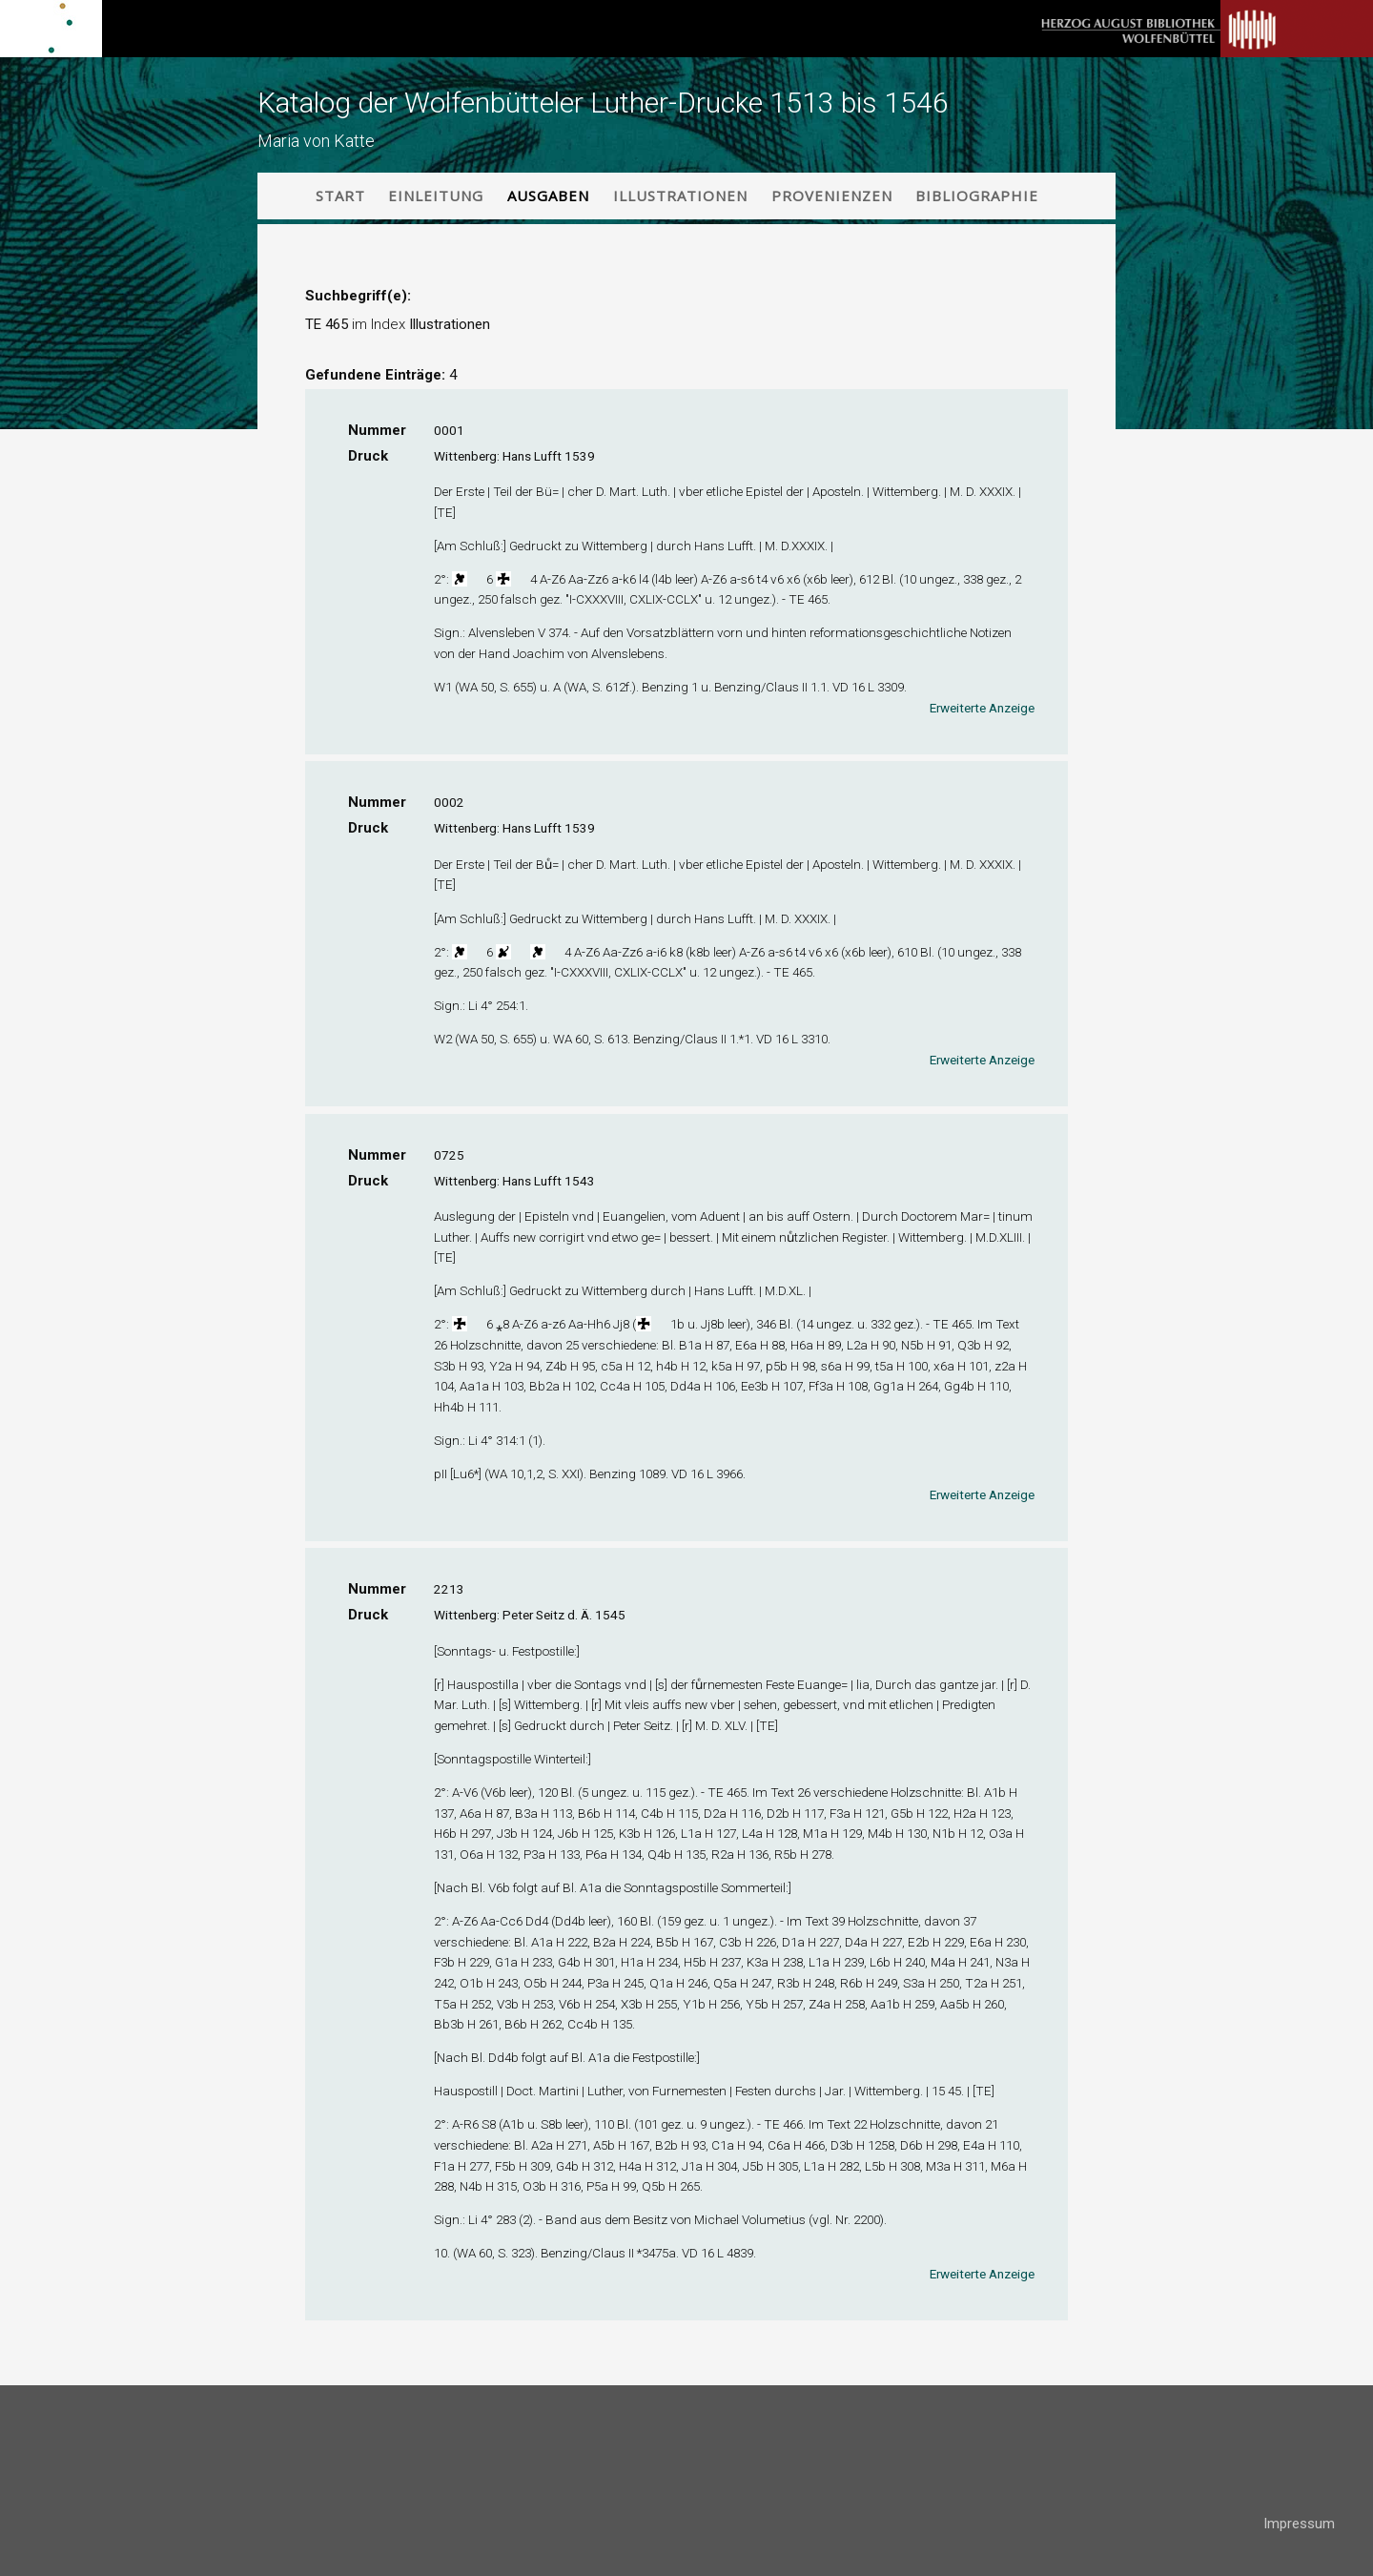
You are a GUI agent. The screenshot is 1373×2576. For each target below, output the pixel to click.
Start (340, 195)
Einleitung (435, 195)
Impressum (1299, 2523)
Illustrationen (680, 195)
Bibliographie (976, 195)
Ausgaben (548, 195)
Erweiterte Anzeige (982, 707)
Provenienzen (831, 195)
